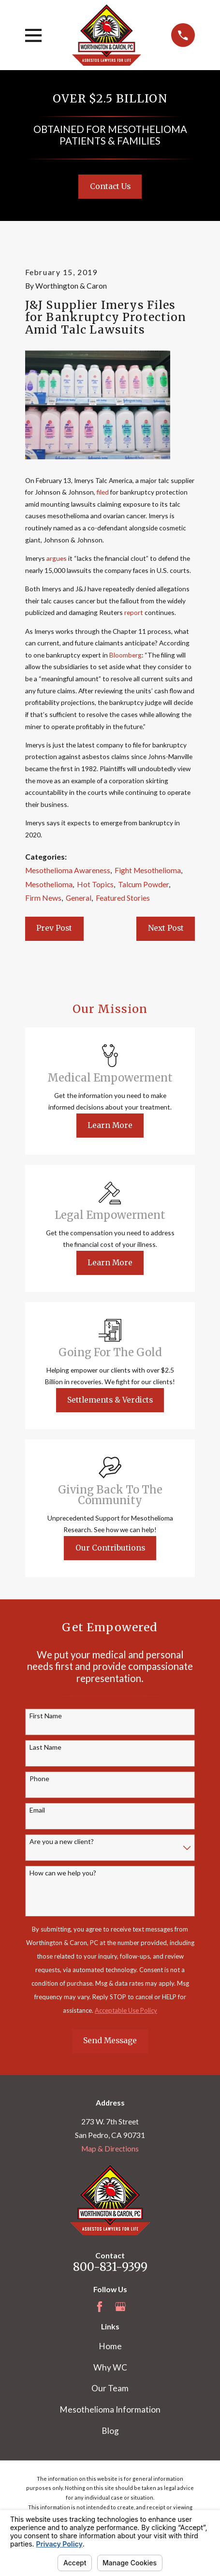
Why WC (110, 2367)
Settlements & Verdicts (110, 1400)
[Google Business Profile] (120, 2306)
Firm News (43, 897)
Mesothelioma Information (110, 2409)
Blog (110, 2431)
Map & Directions (110, 2148)
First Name (45, 1716)
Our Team (110, 2388)
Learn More (110, 1125)
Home (110, 2346)
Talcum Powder (143, 884)
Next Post (166, 928)
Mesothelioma (49, 884)
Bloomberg (125, 655)
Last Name (45, 1747)
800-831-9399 (110, 2267)
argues (56, 558)
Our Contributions (110, 1547)
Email (37, 1810)
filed (103, 492)
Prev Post (54, 928)
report (133, 612)
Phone (39, 1779)
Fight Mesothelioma (148, 870)
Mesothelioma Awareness (67, 870)
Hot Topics (95, 884)
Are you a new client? (61, 1841)
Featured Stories (123, 897)
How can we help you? (62, 1873)
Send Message (110, 2040)
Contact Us (110, 186)
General (78, 897)
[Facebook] (99, 2306)
